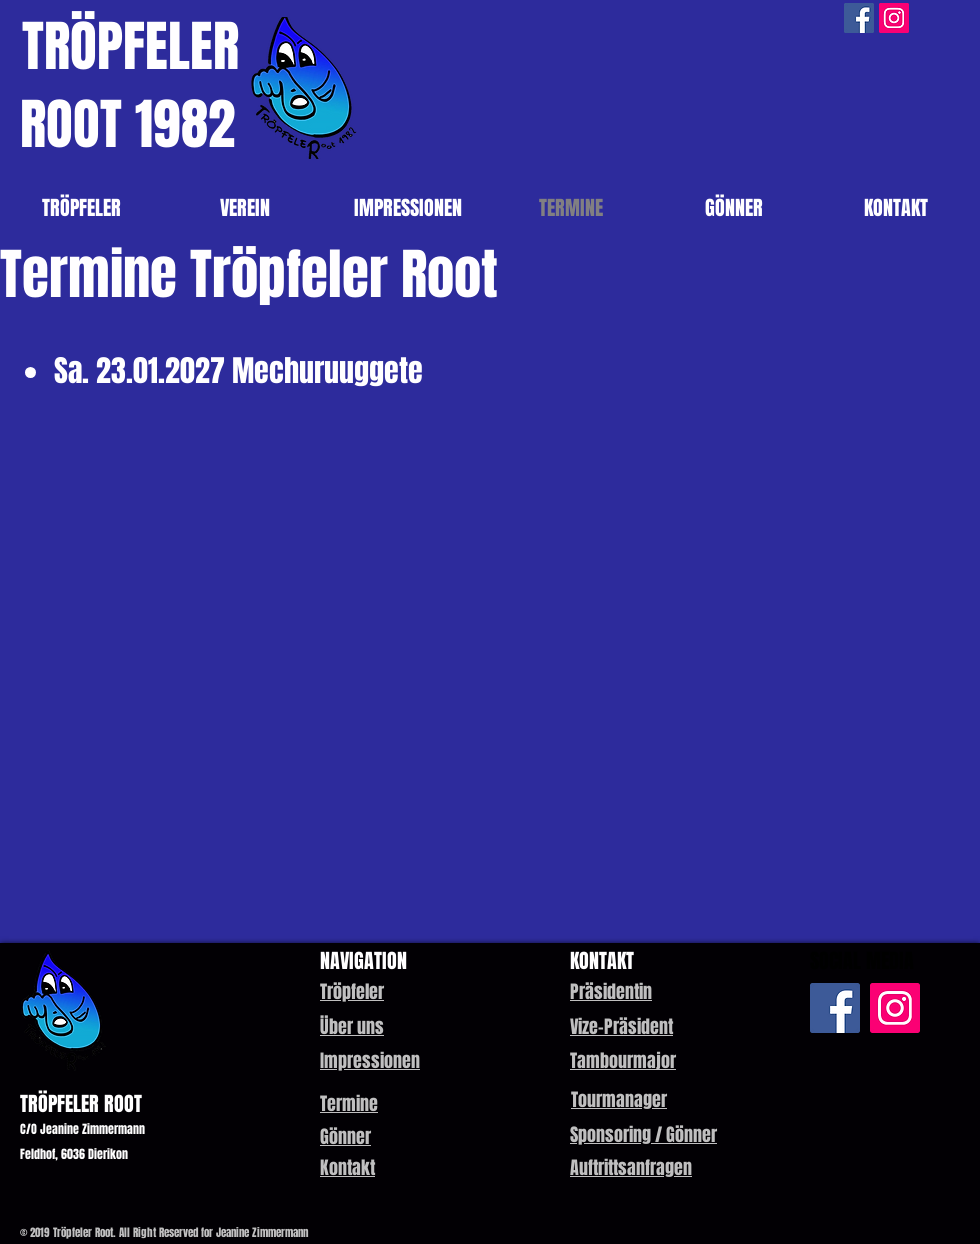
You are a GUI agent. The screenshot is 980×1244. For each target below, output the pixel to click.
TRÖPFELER (130, 46)
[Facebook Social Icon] (859, 18)
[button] (611, 992)
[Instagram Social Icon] (894, 18)
